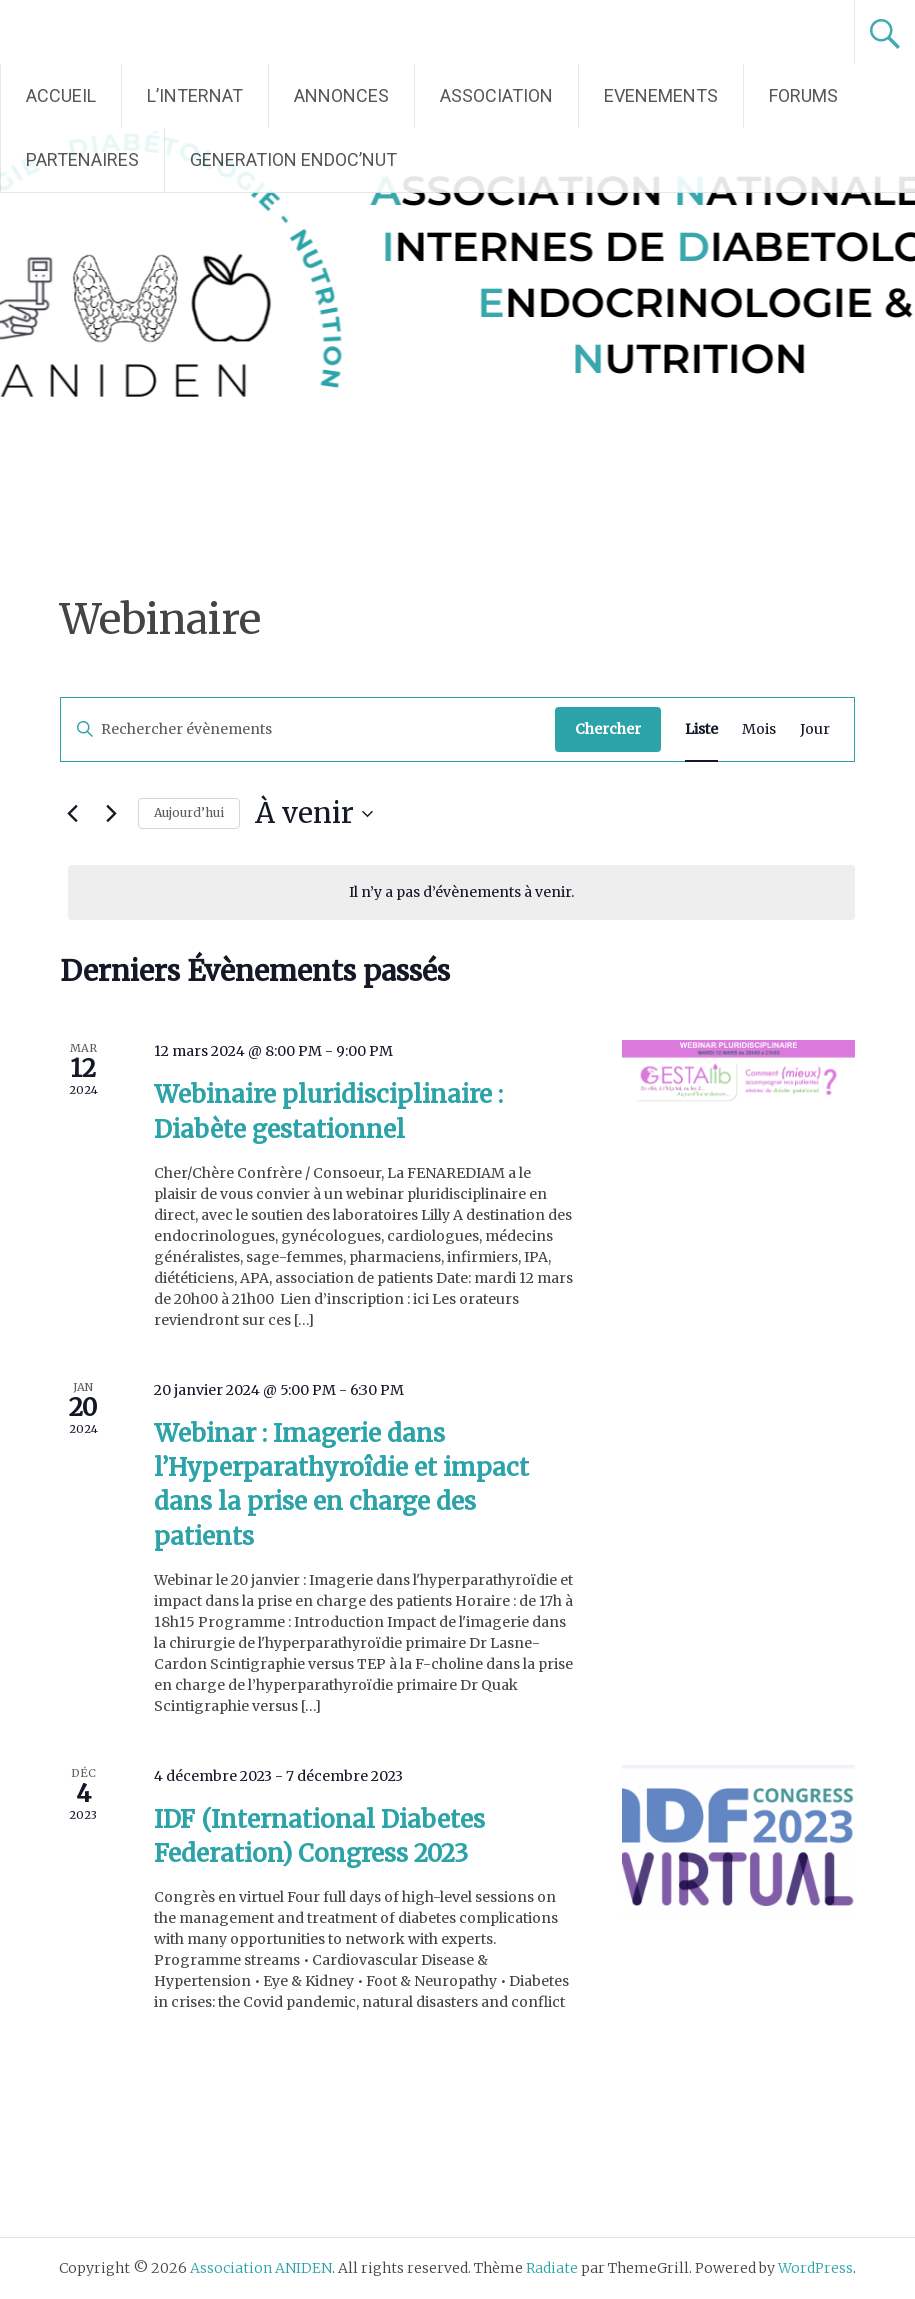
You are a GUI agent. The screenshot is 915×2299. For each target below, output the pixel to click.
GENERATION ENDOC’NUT (293, 159)
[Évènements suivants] (111, 814)
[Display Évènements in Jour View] (815, 729)
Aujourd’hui (189, 812)
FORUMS (803, 95)
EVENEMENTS (661, 95)
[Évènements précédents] (72, 814)
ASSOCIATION (496, 95)
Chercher (608, 729)
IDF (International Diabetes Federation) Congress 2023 (319, 1836)
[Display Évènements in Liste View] (701, 729)
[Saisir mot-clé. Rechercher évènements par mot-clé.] (307, 729)
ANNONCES (341, 95)
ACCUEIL (61, 95)
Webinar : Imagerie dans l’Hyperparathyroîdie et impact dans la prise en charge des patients (341, 1484)
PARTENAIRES (82, 159)
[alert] (461, 892)
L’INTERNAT (195, 95)
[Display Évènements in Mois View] (759, 729)
